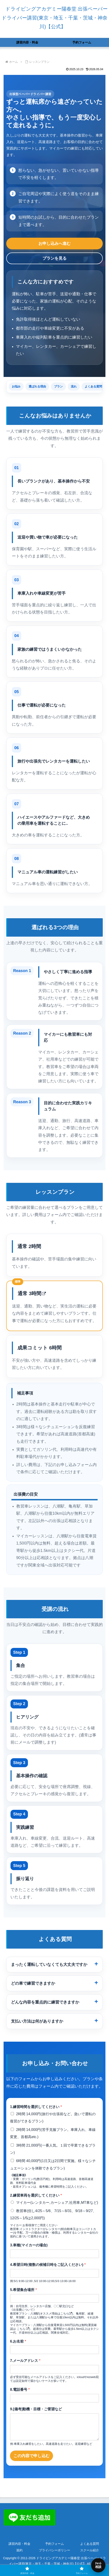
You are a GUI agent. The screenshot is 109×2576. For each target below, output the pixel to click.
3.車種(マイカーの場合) (29, 2245)
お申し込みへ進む (54, 243)
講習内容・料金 (19, 2544)
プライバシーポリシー (54, 2550)
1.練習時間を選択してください (36, 2107)
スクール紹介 (89, 2550)
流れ (74, 386)
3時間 (37, 1293)
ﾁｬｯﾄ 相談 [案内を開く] (98, 2565)
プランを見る (54, 258)
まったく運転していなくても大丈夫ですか (49, 1964)
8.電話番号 (20, 2389)
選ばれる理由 (37, 386)
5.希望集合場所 (23, 2290)
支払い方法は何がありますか (37, 2021)
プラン (58, 386)
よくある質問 (93, 386)
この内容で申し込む (31, 2456)
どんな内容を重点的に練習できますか (45, 2002)
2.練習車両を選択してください (36, 2195)
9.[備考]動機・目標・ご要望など (36, 2409)
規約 (19, 2550)
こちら (66, 2313)
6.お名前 (18, 2341)
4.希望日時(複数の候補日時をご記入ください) (48, 2265)
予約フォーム (54, 2544)
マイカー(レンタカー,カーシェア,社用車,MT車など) (57, 2202)
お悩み (16, 386)
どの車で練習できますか (33, 1983)
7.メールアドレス (25, 2361)
